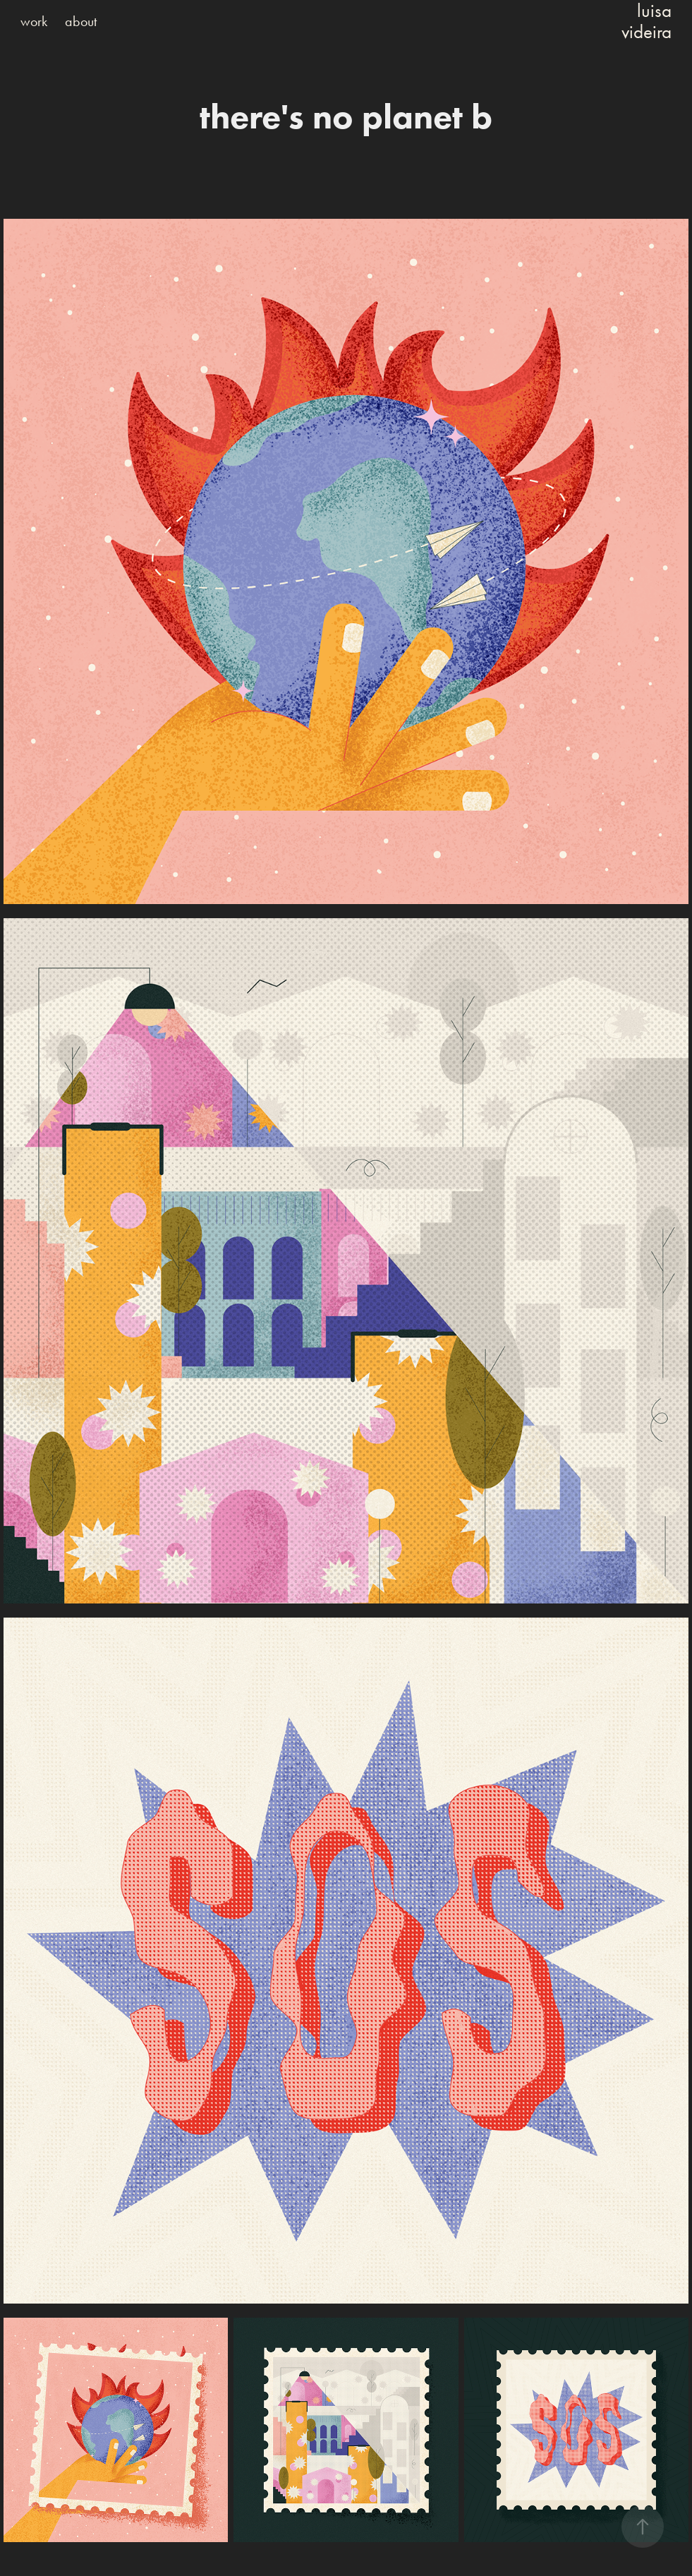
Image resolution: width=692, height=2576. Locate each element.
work (33, 21)
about (81, 21)
